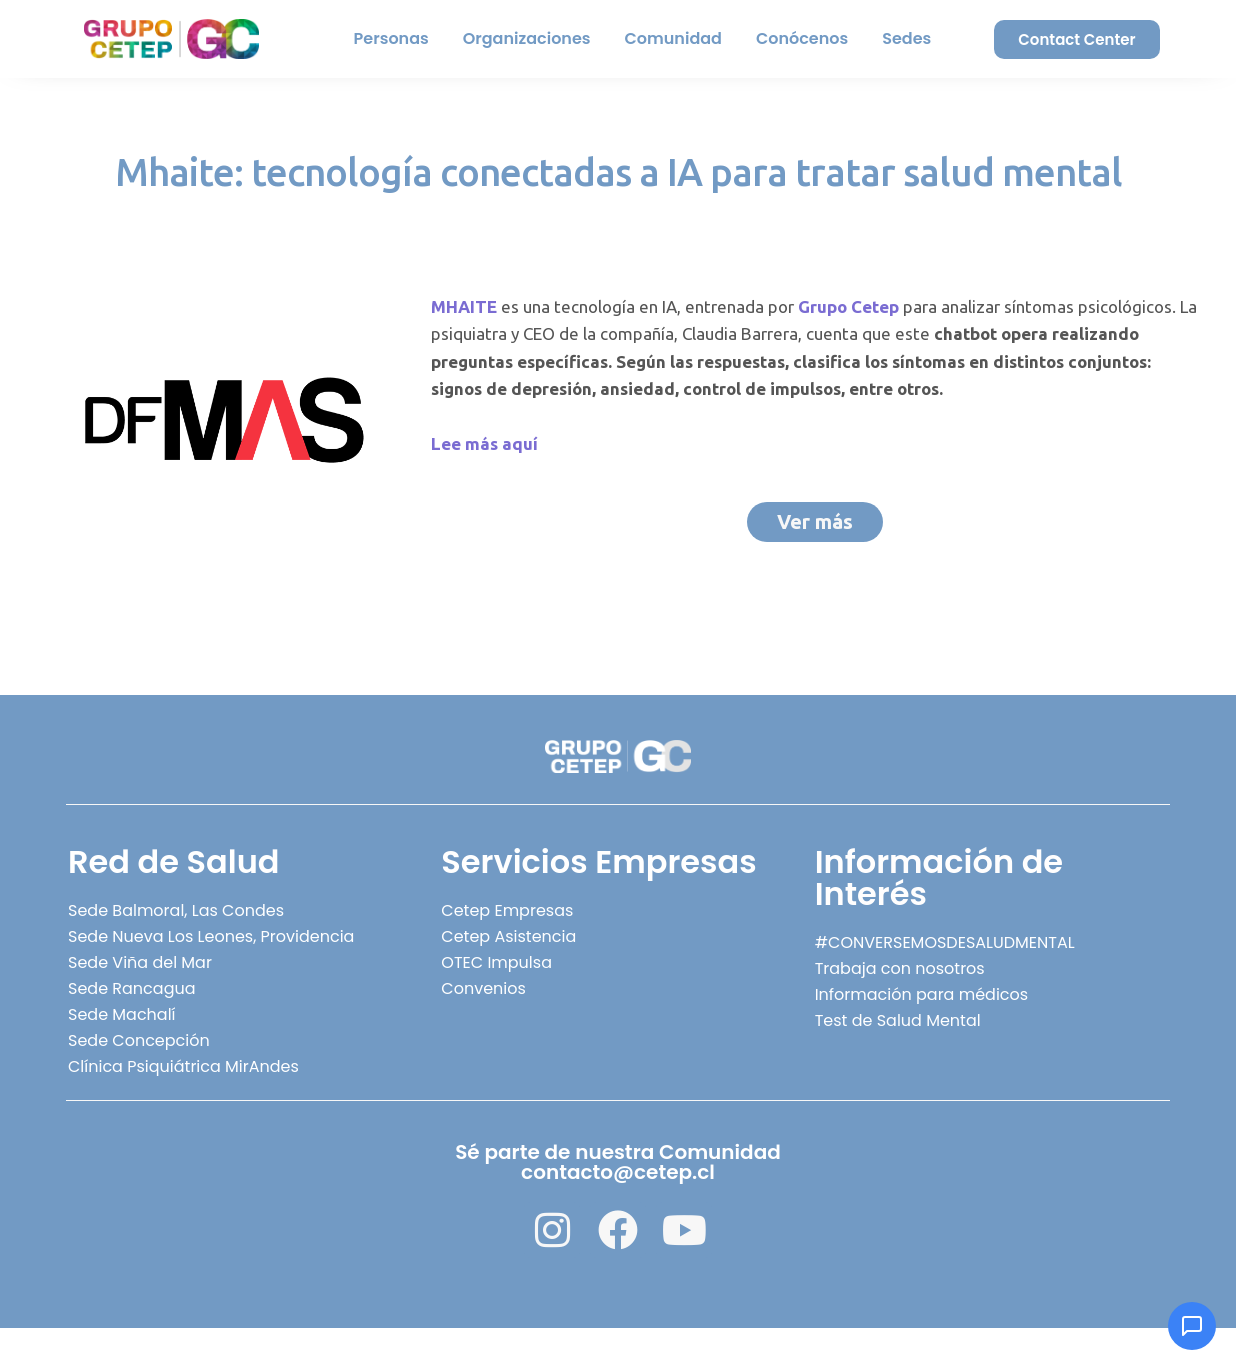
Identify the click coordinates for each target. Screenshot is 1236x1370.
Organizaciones (527, 38)
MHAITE (464, 306)
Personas (391, 38)
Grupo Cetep (848, 306)
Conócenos (802, 38)
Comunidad (673, 38)
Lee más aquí (484, 443)
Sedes (906, 38)
